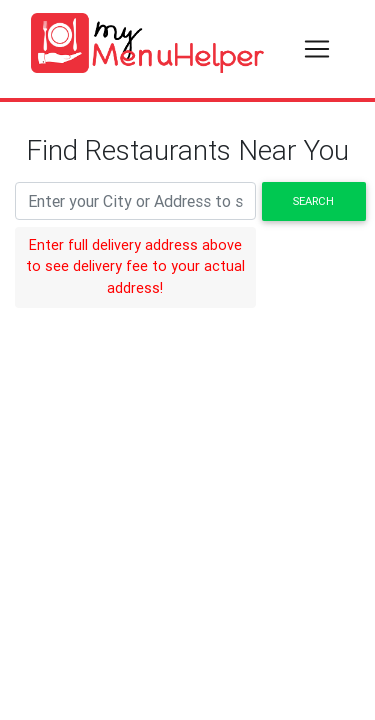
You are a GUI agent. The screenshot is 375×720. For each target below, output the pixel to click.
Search (313, 201)
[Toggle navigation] (317, 49)
